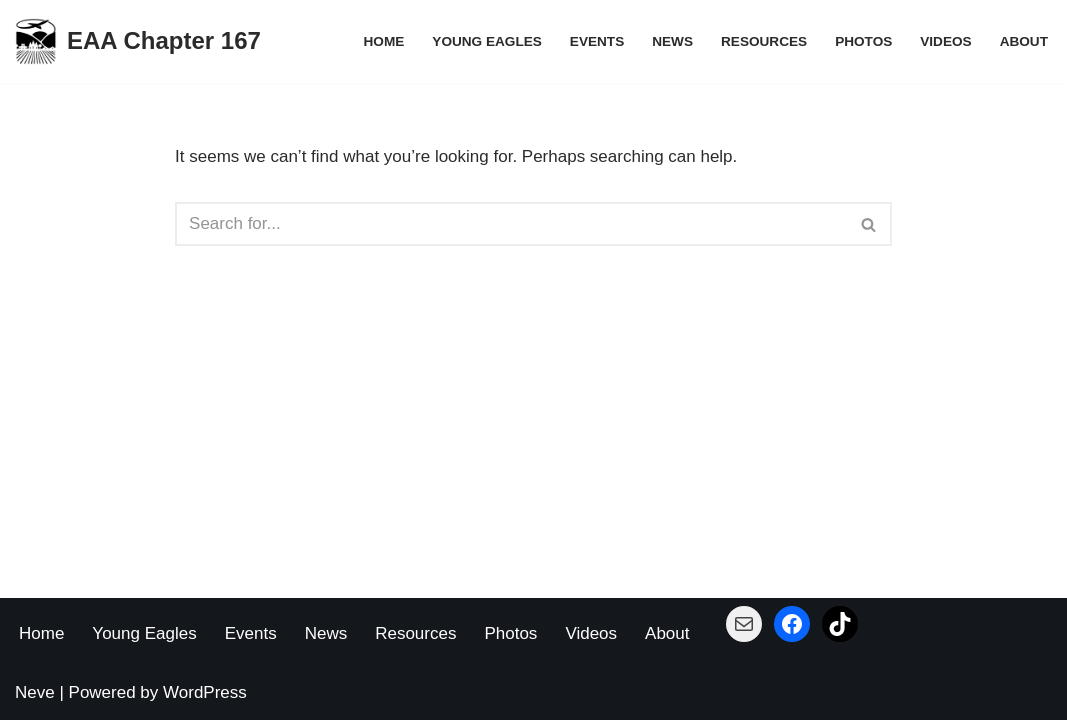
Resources (764, 41)
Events (597, 41)
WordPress (205, 692)
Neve (35, 692)
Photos (863, 41)
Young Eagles (487, 41)
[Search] (511, 224)
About (1024, 41)
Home (384, 41)
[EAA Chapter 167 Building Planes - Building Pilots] (138, 41)
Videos (945, 41)
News (672, 41)
